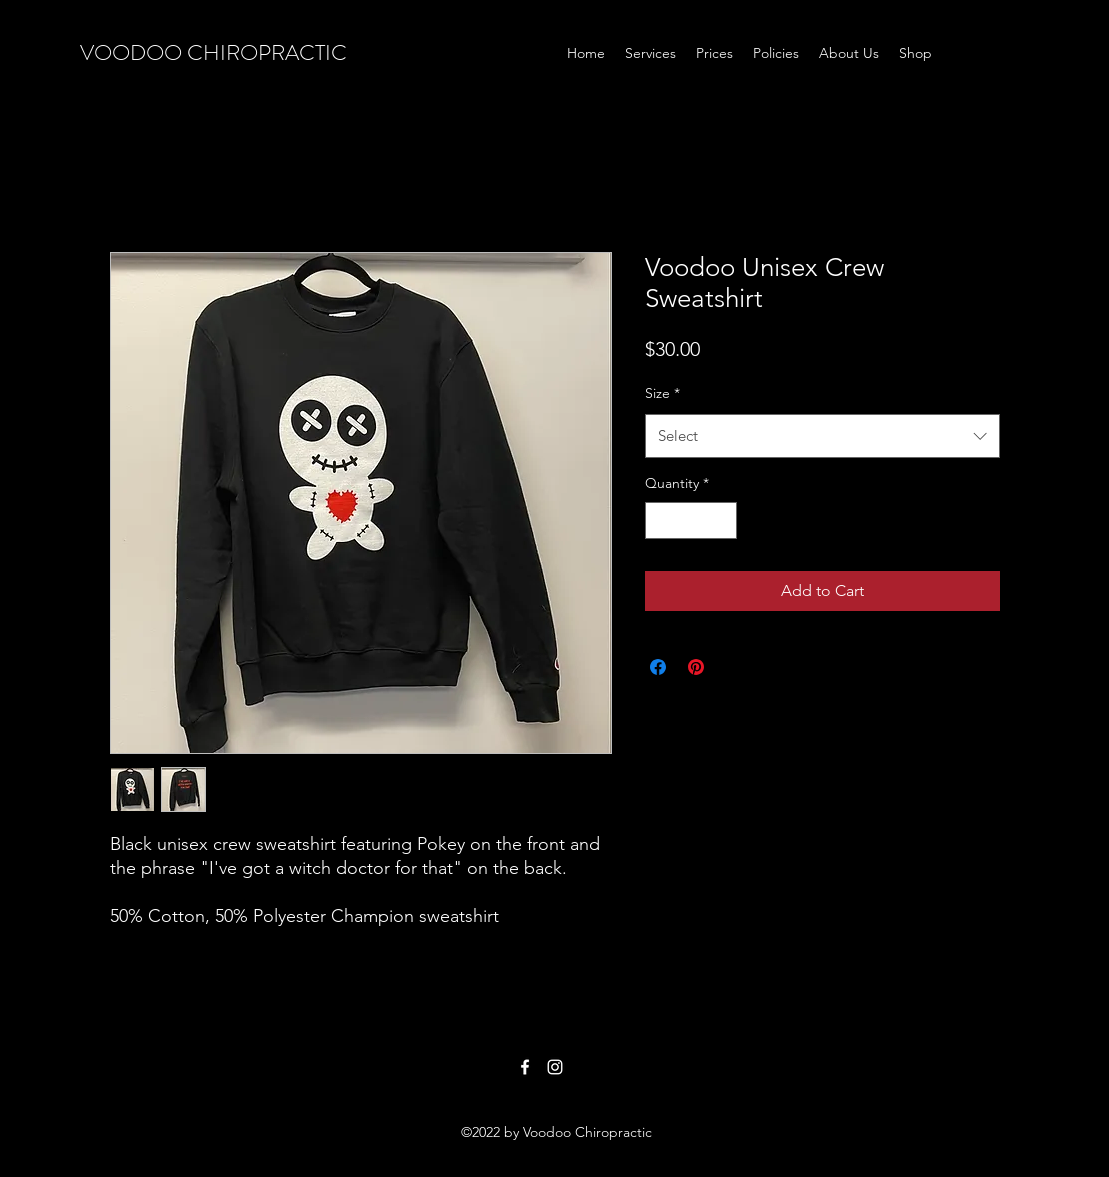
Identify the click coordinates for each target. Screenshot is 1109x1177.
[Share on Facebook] (658, 667)
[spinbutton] (691, 520)
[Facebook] (525, 1067)
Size (662, 393)
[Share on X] (734, 667)
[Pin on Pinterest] (696, 667)
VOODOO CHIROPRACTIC (213, 52)
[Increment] (721, 520)
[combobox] (822, 436)
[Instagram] (555, 1067)
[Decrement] (660, 520)
